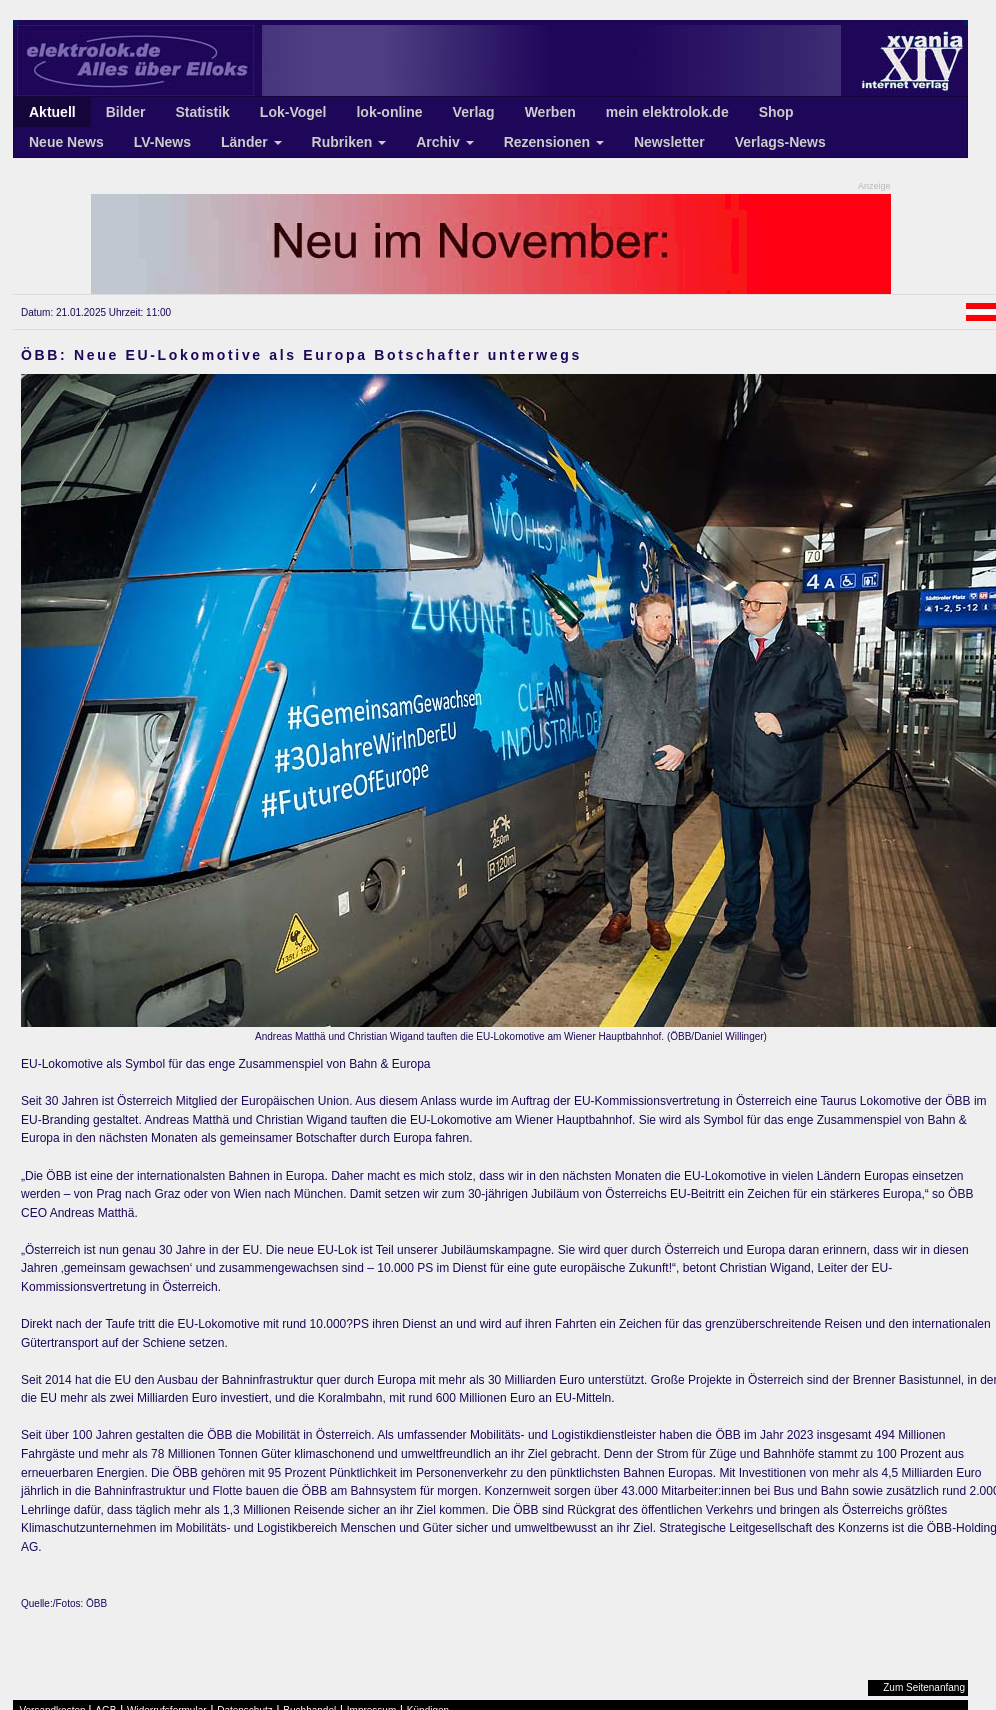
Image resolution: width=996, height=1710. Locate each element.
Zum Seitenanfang (924, 1687)
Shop (776, 112)
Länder (251, 142)
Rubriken (349, 142)
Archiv (444, 142)
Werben (550, 112)
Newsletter (669, 142)
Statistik (202, 112)
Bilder (126, 112)
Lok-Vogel (293, 112)
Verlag (474, 112)
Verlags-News (780, 142)
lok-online (389, 112)
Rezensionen (554, 142)
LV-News (162, 142)
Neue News (66, 142)
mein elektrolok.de (667, 112)
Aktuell (52, 112)
